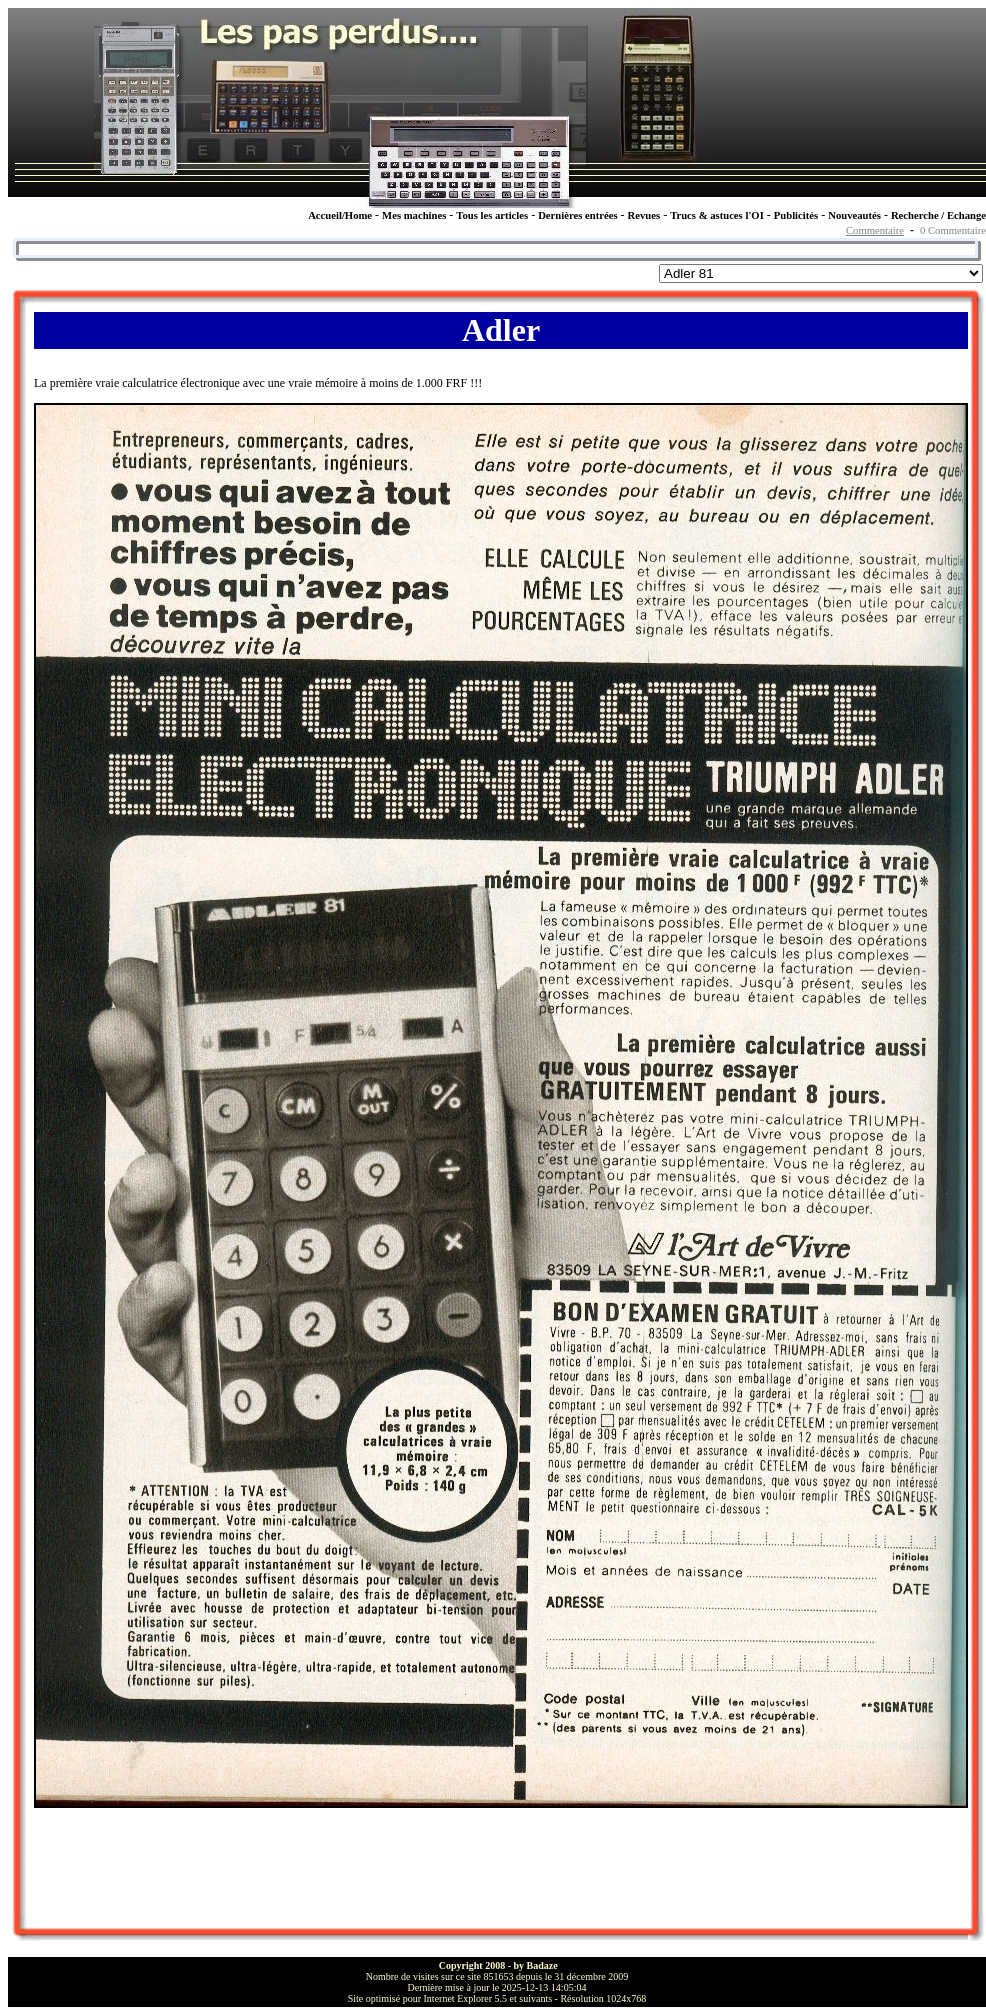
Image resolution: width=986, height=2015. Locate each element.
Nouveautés (854, 215)
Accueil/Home (340, 215)
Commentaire (875, 230)
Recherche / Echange (938, 215)
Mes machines (414, 215)
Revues (644, 215)
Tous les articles (492, 215)
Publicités (796, 215)
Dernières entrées (577, 215)
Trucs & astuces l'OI (717, 215)
